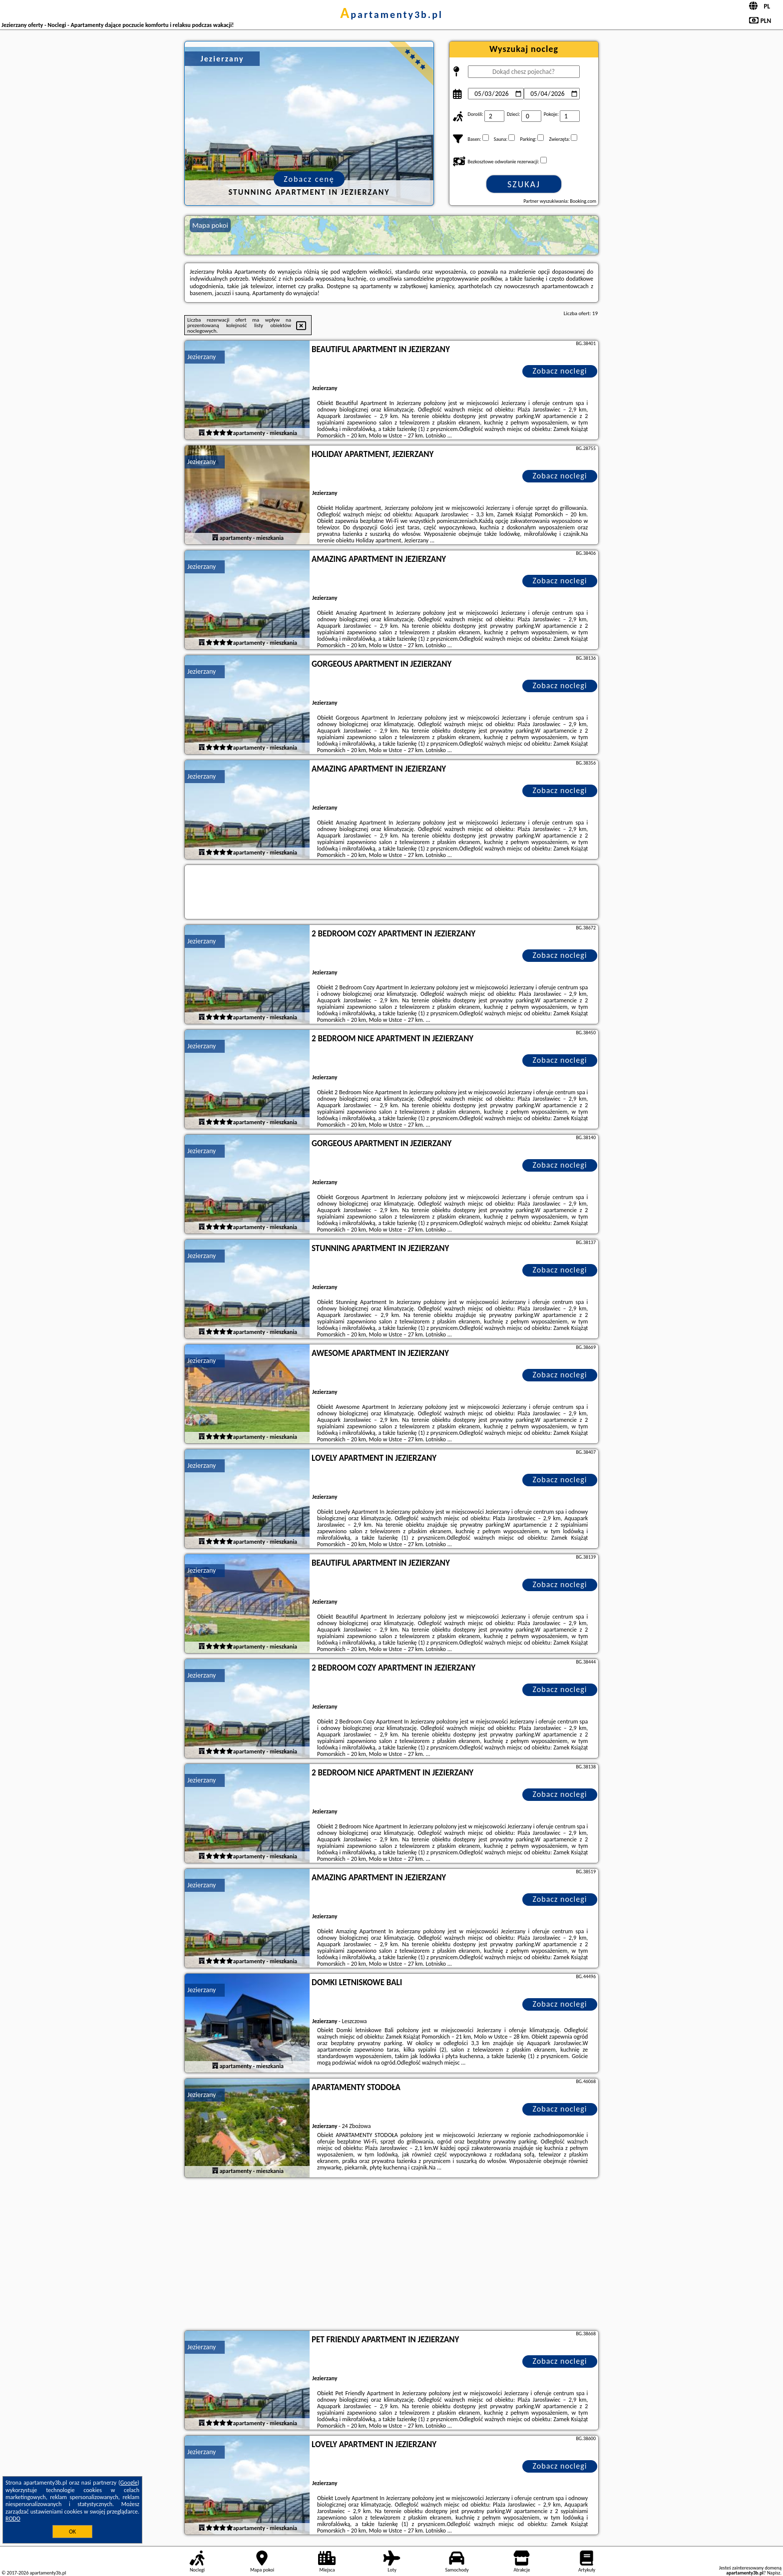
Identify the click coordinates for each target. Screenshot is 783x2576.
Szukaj (523, 184)
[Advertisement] (391, 2255)
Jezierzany (201, 357)
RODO (12, 2518)
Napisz (774, 2573)
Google (129, 2482)
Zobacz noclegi (560, 371)
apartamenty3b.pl (391, 14)
